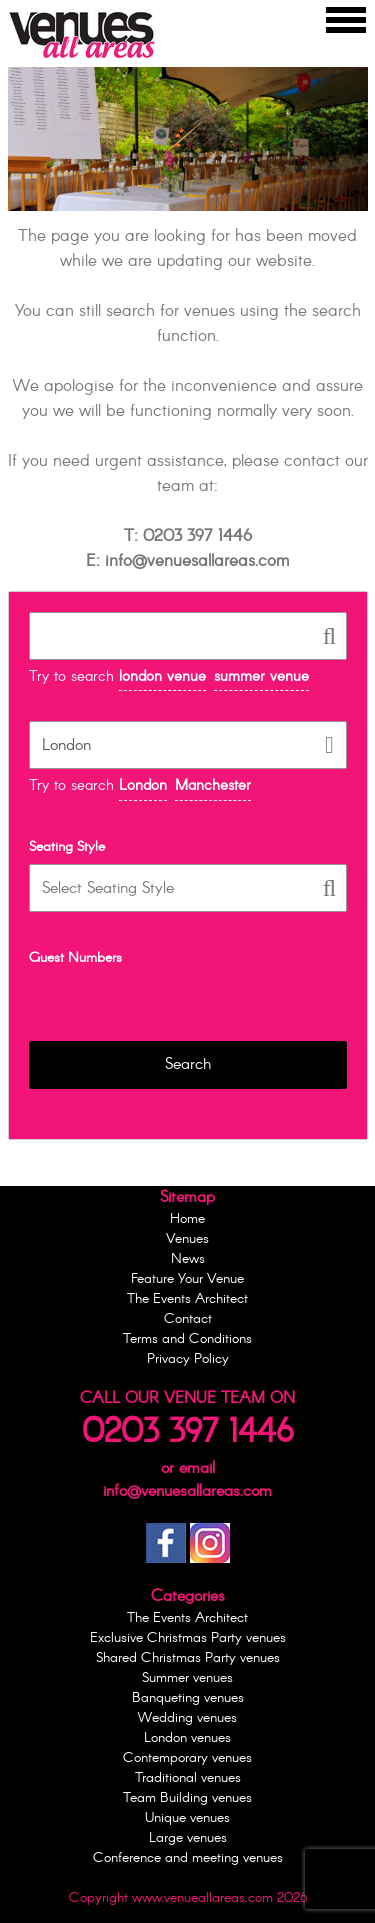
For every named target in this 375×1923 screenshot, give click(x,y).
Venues (187, 1239)
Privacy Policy (188, 1359)
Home (187, 1219)
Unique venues (187, 1818)
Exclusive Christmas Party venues (188, 1638)
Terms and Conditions (187, 1339)
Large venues (188, 1838)
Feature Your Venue (187, 1279)
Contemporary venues (187, 1758)
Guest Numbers (75, 958)
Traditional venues (188, 1778)
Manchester (213, 786)
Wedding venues (187, 1718)
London (143, 786)
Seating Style (67, 847)
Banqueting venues (188, 1698)
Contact (188, 1319)
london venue (162, 677)
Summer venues (187, 1678)
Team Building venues (187, 1798)
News (188, 1259)
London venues (187, 1738)
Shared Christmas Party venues (188, 1658)
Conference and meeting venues (188, 1858)
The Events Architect (187, 1299)
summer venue (261, 677)
